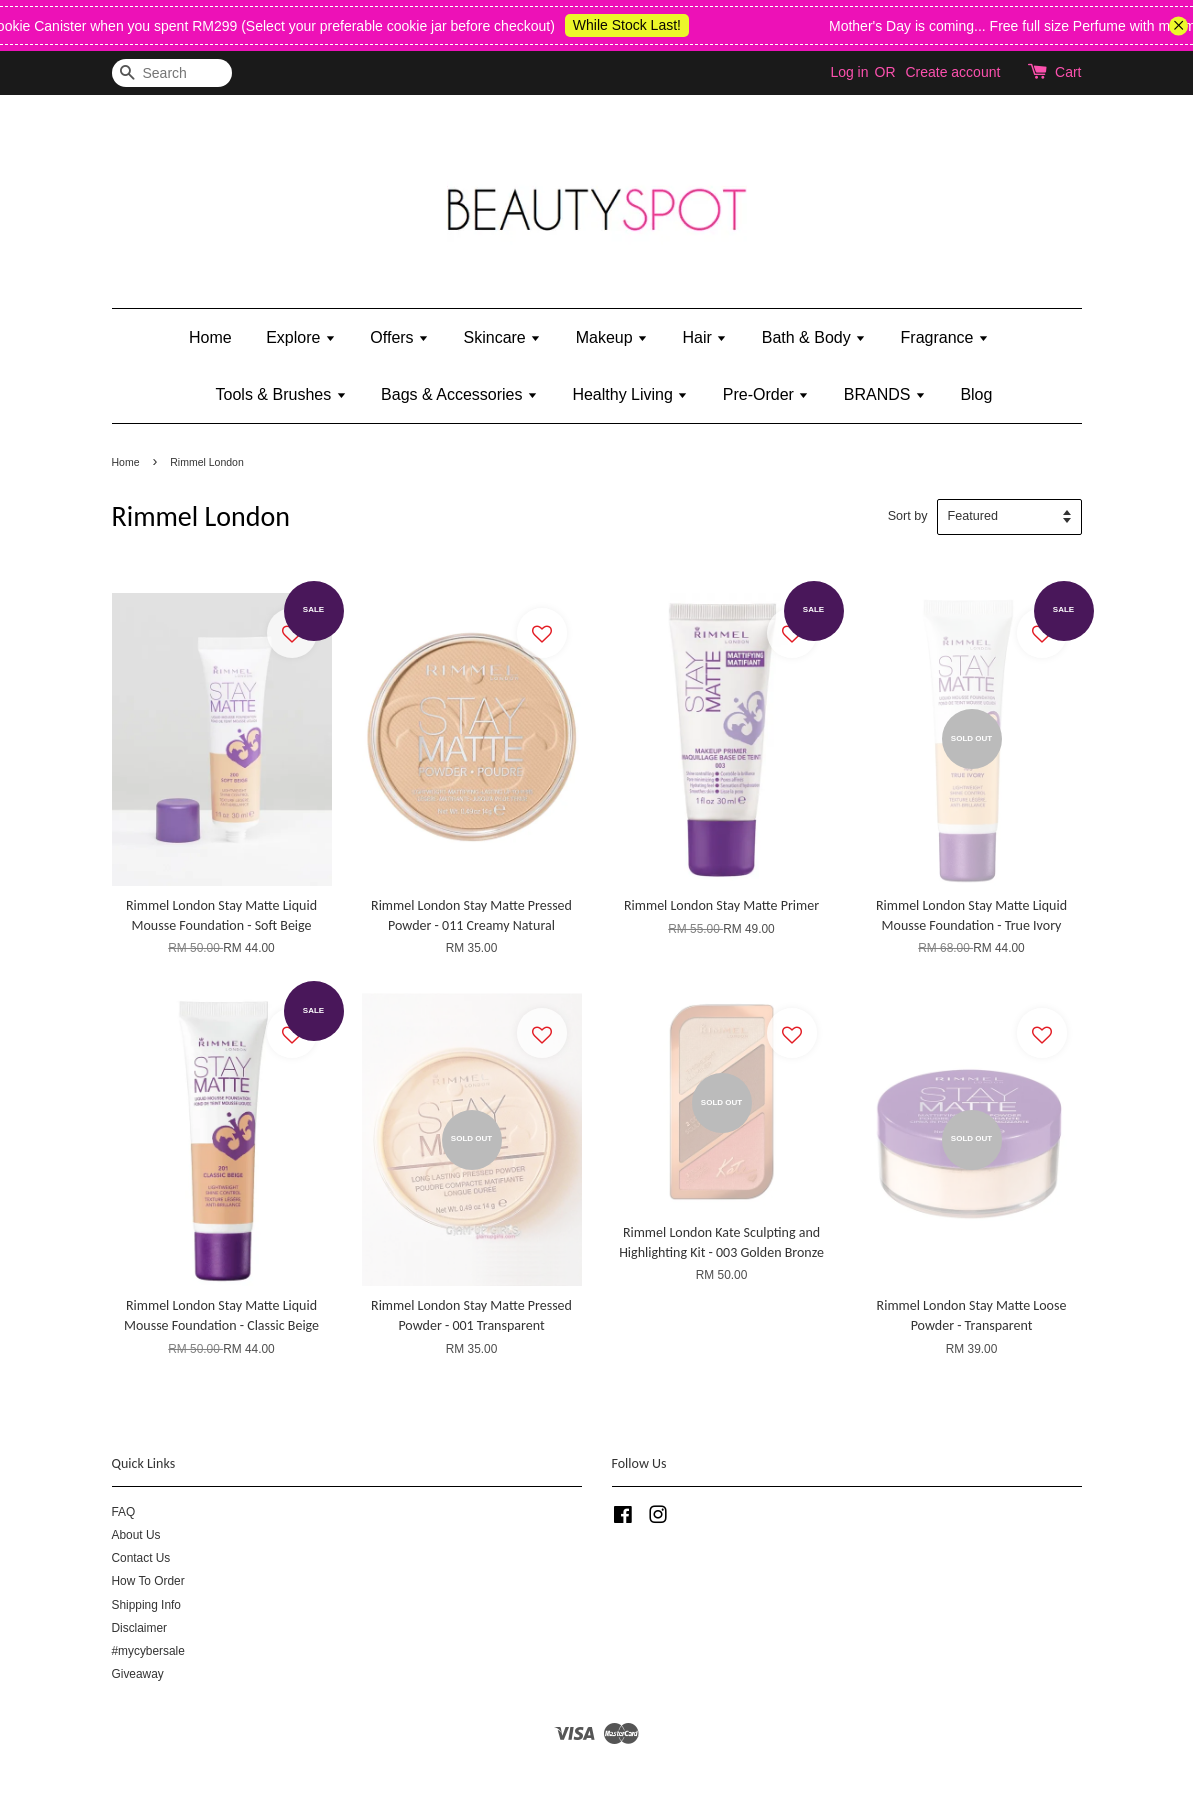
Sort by (908, 516)
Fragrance (945, 337)
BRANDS (885, 394)
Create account (952, 72)
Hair (705, 337)
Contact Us (141, 1558)
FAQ (124, 1512)
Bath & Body (814, 337)
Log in (849, 72)
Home (210, 337)
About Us (136, 1535)
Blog (976, 394)
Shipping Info (146, 1605)
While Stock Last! (643, 25)
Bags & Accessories (459, 394)
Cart (1068, 72)
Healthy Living (630, 394)
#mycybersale (148, 1651)
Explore (301, 337)
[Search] (172, 73)
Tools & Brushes (281, 394)
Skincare (503, 337)
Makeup (612, 337)
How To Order (148, 1581)
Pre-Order (766, 394)
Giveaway (138, 1674)
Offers (399, 337)
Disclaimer (140, 1628)
